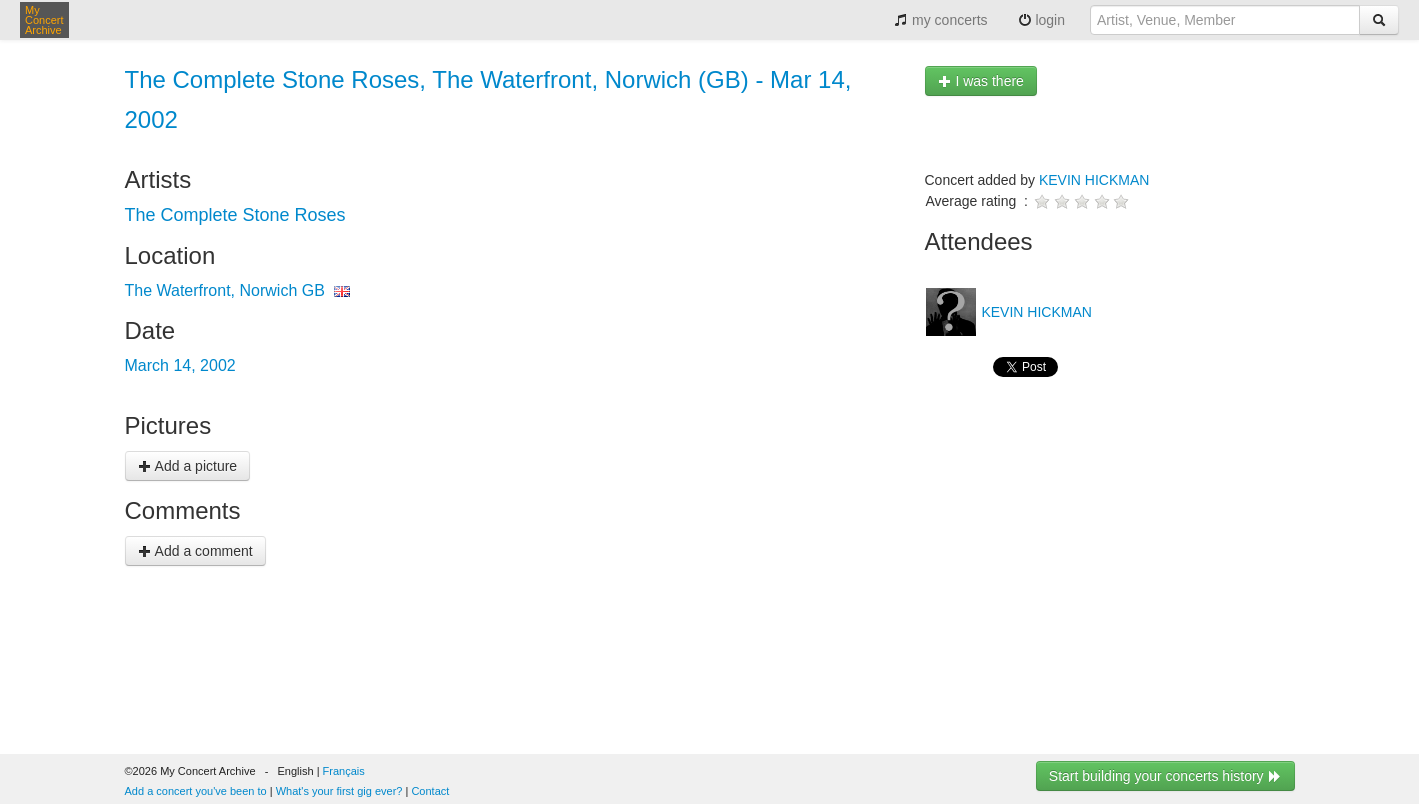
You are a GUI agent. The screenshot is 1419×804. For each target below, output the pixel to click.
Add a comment (195, 551)
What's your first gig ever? (339, 791)
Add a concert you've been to (196, 791)
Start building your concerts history (1165, 776)
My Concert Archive (44, 20)
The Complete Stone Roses (235, 215)
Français (344, 771)
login (1041, 20)
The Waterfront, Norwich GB (225, 290)
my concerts (940, 20)
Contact (430, 791)
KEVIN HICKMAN (1094, 180)
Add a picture (188, 466)
